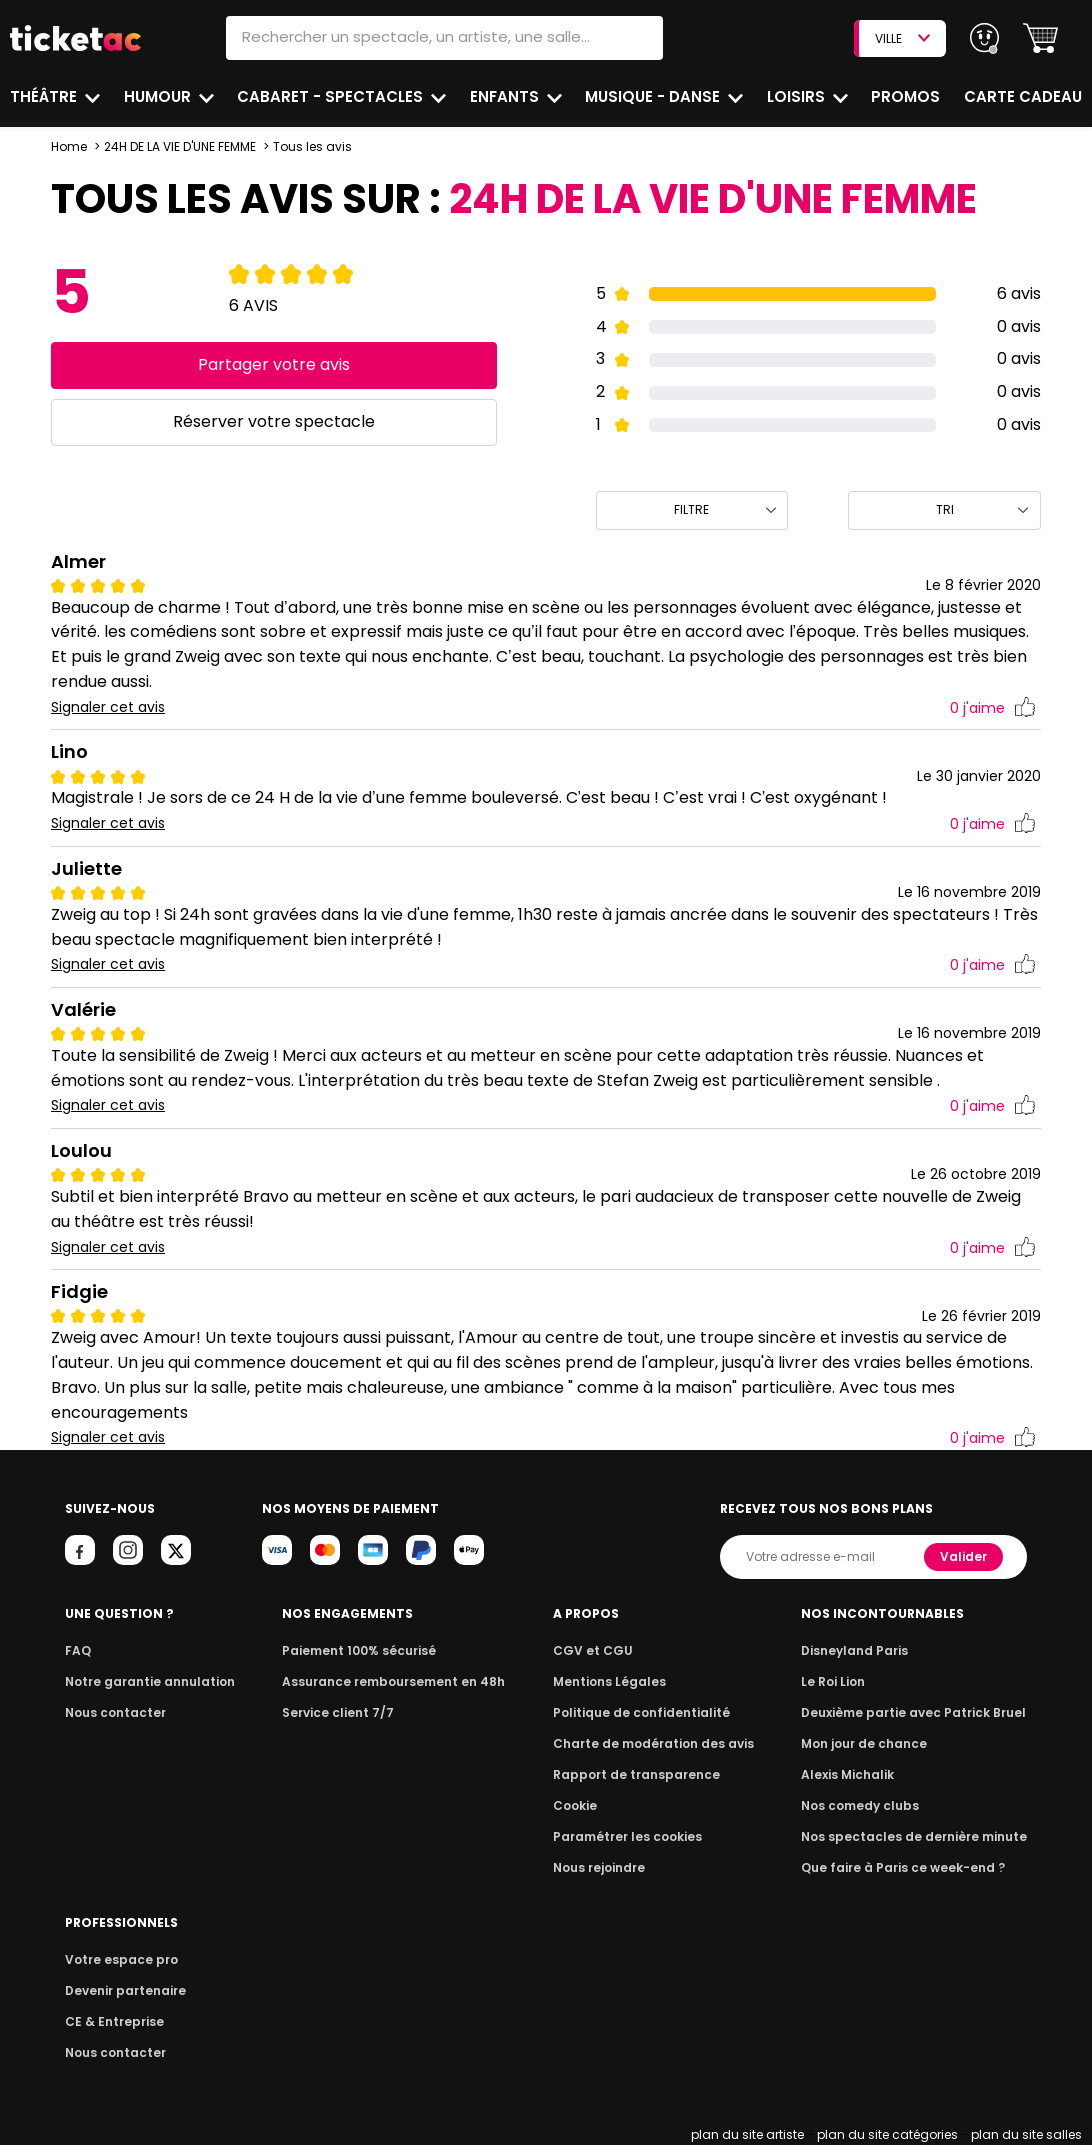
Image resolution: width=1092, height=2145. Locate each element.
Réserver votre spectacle (273, 421)
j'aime (993, 708)
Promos (907, 96)
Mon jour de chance (875, 1743)
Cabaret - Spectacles (332, 96)
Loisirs (799, 96)
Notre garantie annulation (144, 1681)
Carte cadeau (1025, 96)
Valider (966, 1556)
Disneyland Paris (866, 1650)
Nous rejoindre (606, 1867)
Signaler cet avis (108, 707)
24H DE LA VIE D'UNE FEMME (182, 146)
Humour (160, 96)
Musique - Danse (654, 96)
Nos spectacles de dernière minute (921, 1836)
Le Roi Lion (846, 1681)
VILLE (902, 38)
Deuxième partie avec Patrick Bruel (921, 1712)
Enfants (504, 96)
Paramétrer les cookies (632, 1836)
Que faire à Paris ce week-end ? (911, 1867)
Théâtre (44, 96)
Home (69, 146)
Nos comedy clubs (871, 1805)
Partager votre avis (273, 364)
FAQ (77, 1650)
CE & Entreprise (111, 2021)
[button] (1040, 38)
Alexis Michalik (860, 1774)
